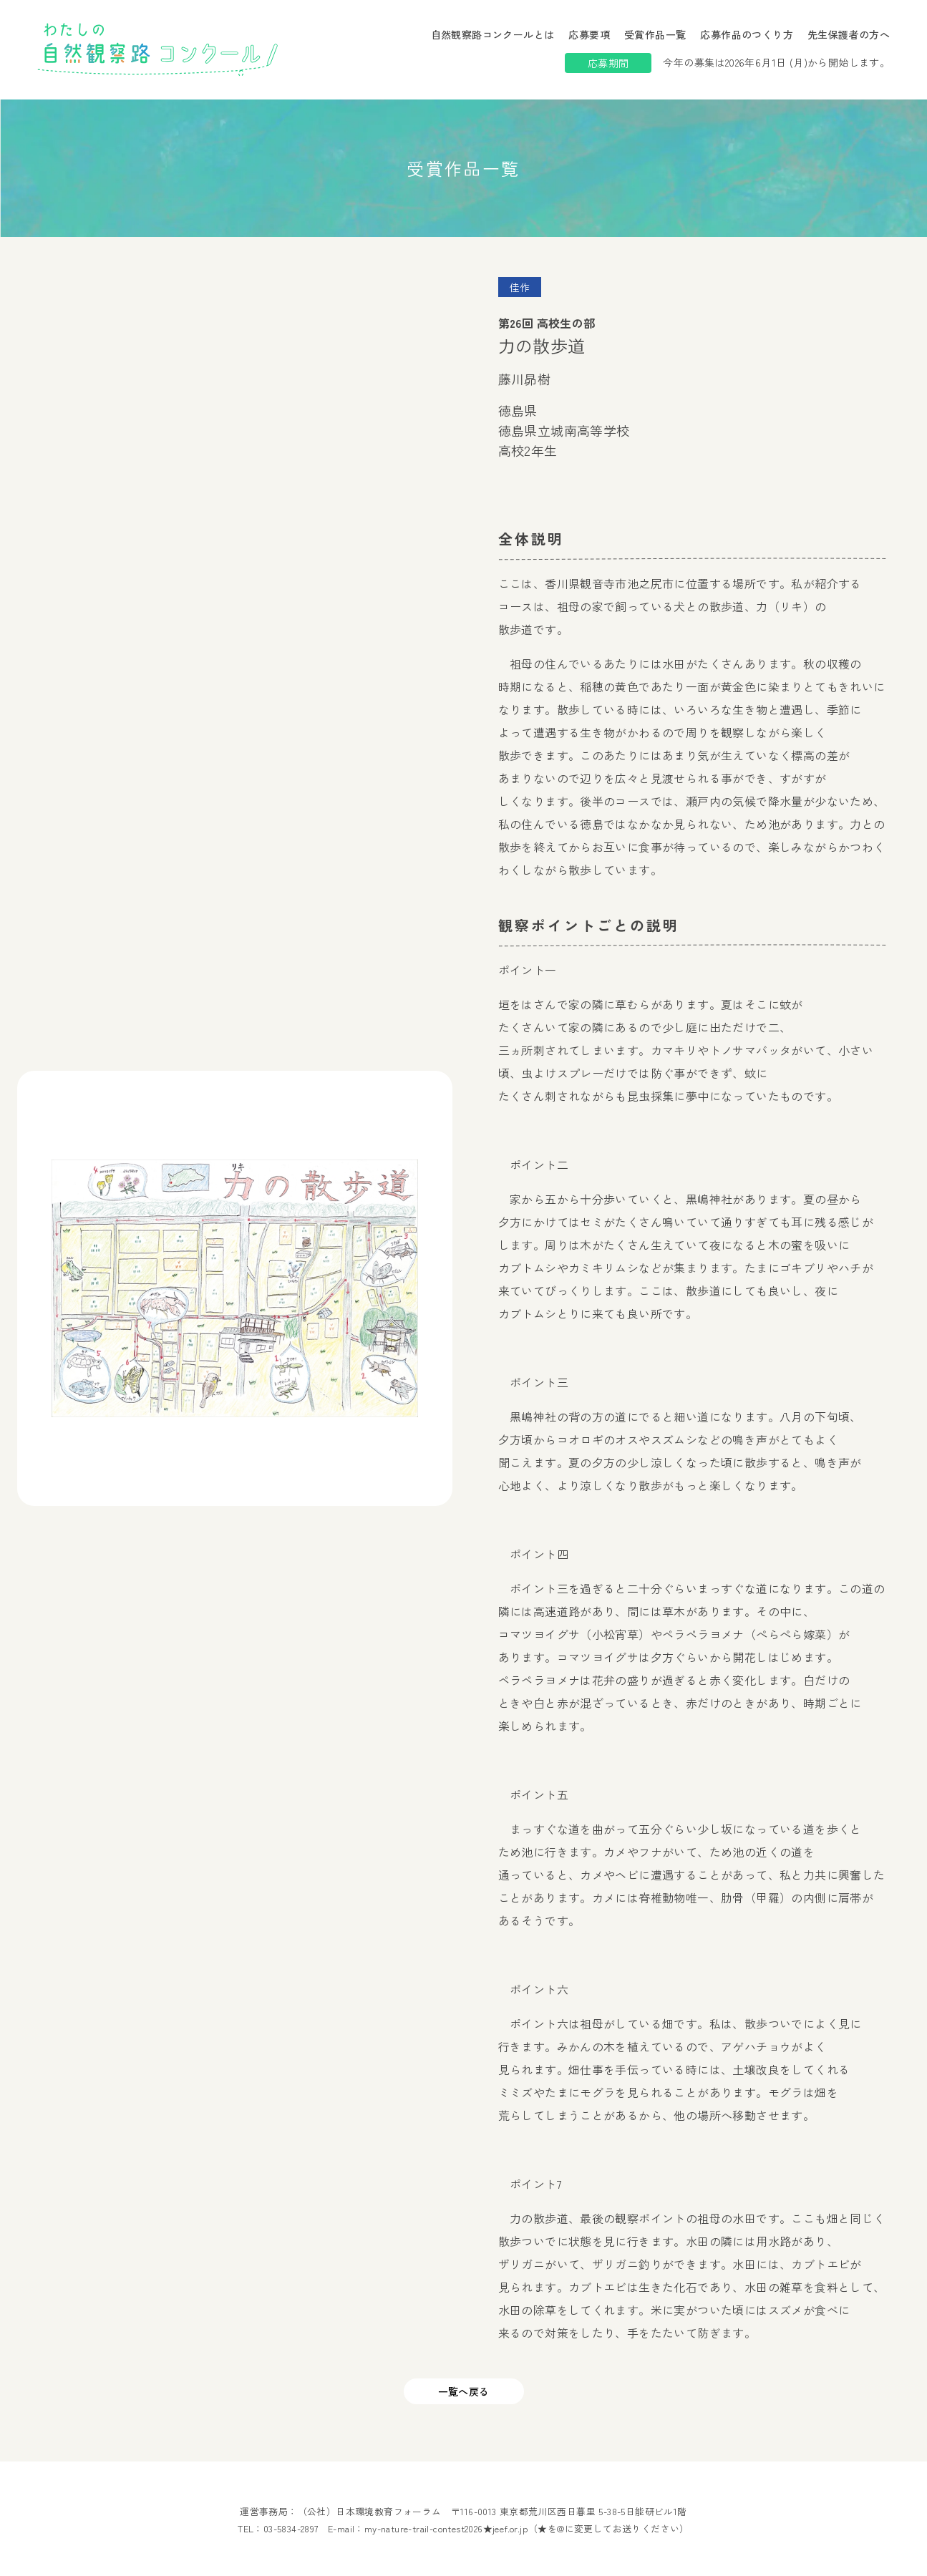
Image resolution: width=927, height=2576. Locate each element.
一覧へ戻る (464, 2391)
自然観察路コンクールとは (493, 34)
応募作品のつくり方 (746, 34)
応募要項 (589, 34)
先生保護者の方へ (848, 34)
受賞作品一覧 (655, 34)
